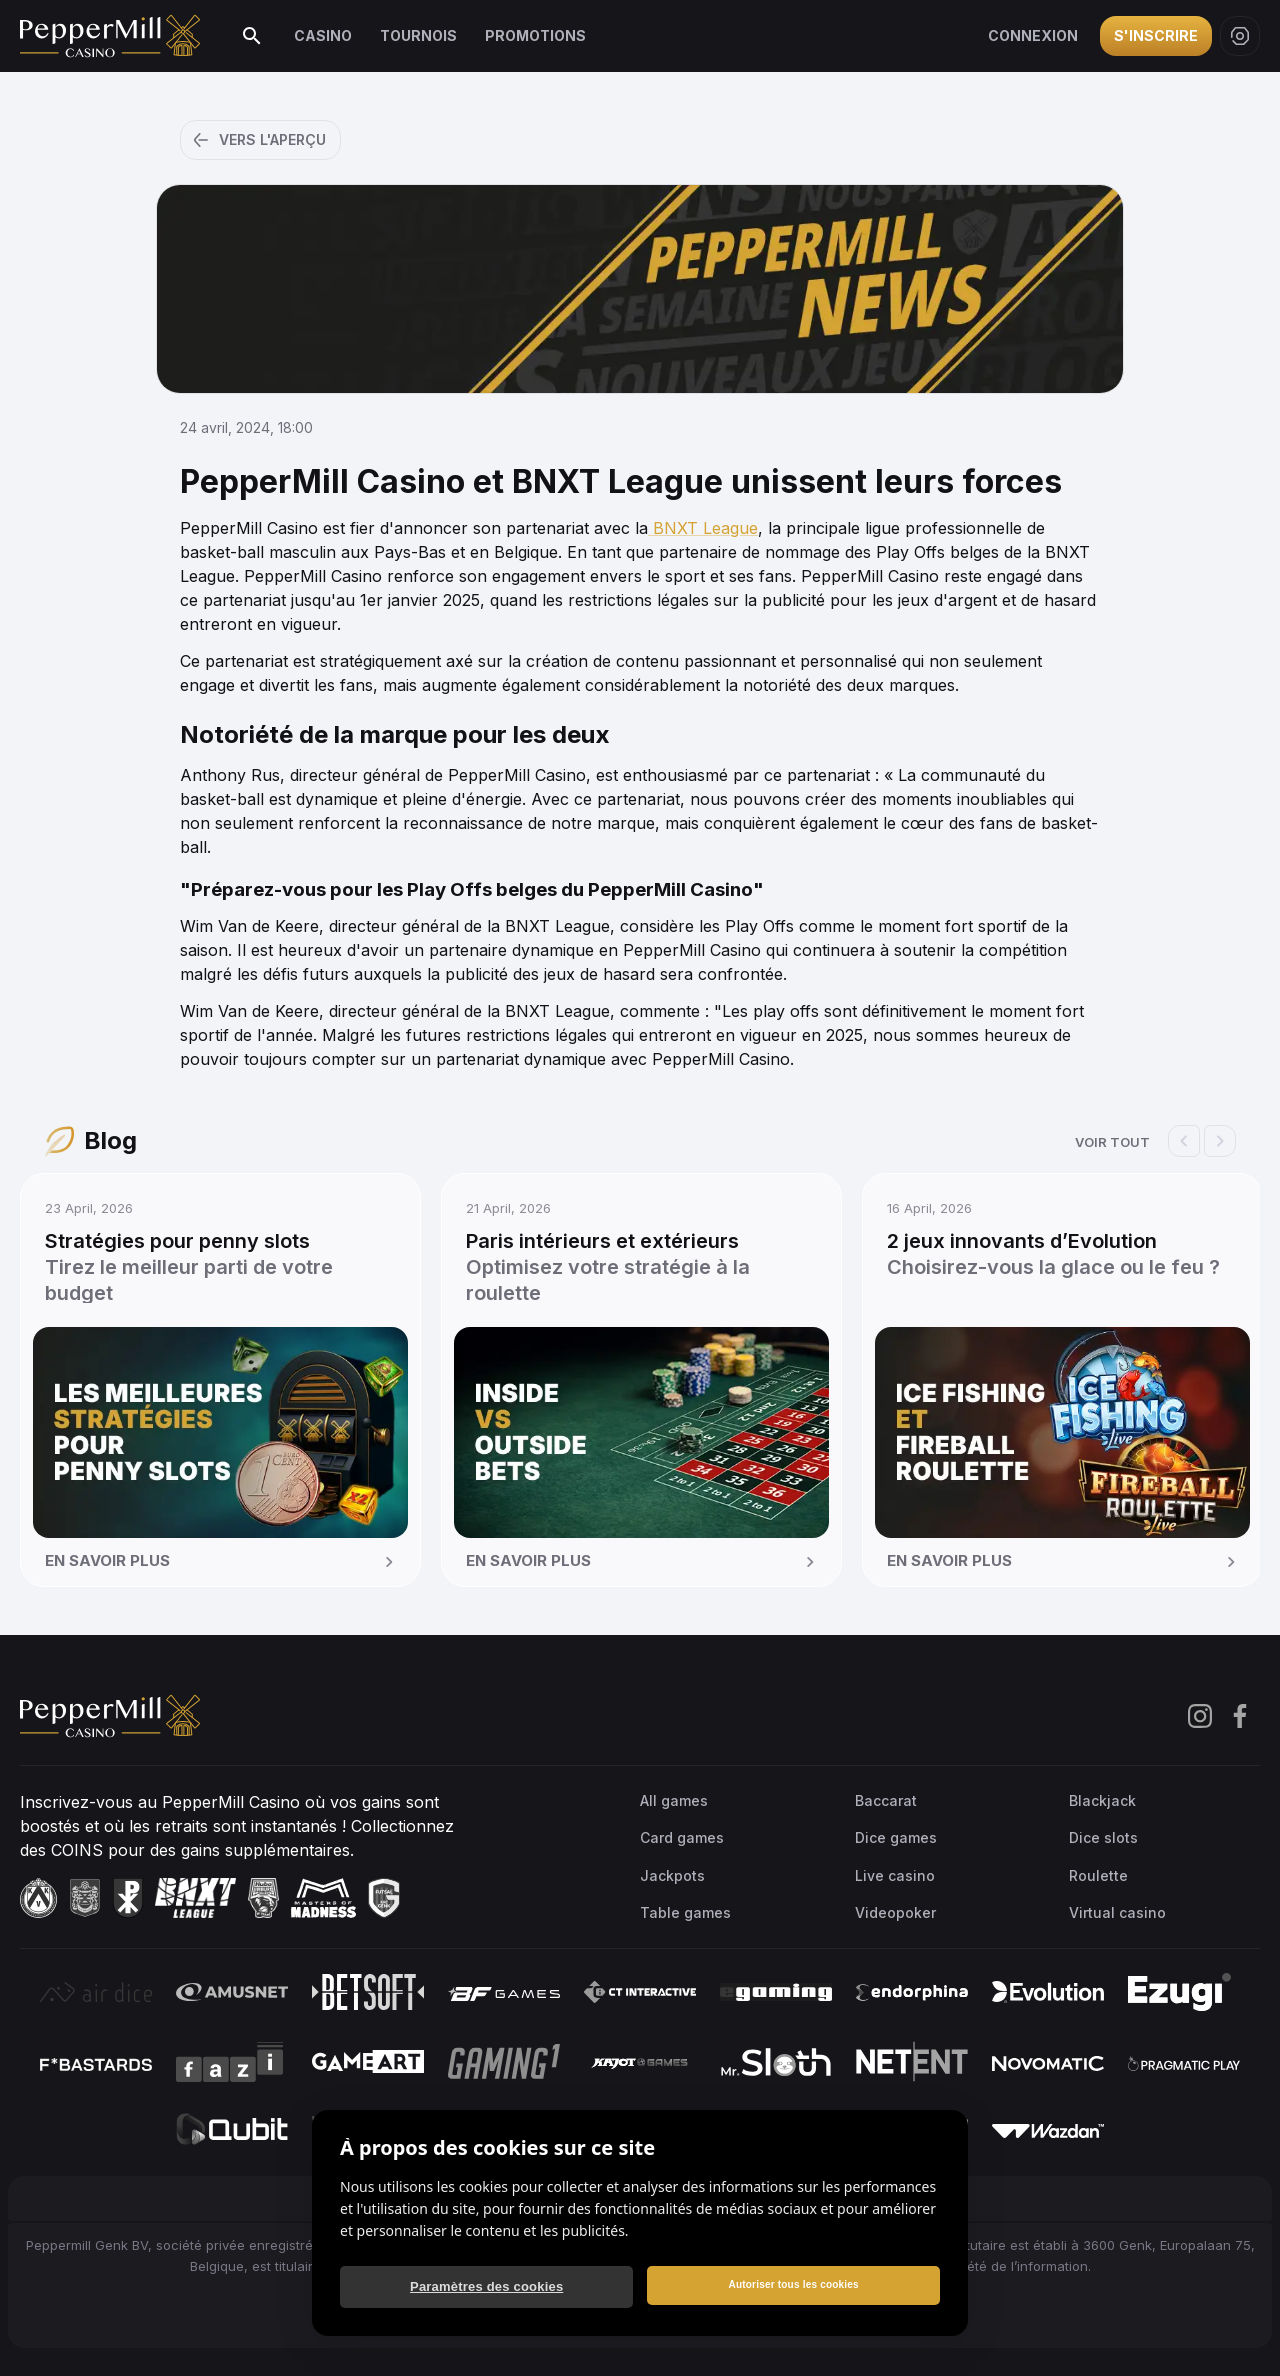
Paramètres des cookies (486, 2286)
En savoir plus (222, 1562)
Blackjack (1102, 1800)
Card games (682, 1837)
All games (674, 1800)
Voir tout (1112, 1142)
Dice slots (1103, 1837)
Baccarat (886, 1800)
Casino (323, 35)
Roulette (1098, 1875)
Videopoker (895, 1912)
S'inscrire (1156, 35)
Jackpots (672, 1875)
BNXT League (703, 528)
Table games (685, 1912)
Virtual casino (1117, 1912)
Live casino (895, 1875)
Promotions (535, 35)
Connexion (1033, 35)
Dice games (896, 1837)
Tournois (418, 35)
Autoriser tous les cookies (793, 2284)
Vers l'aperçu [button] (258, 140)
